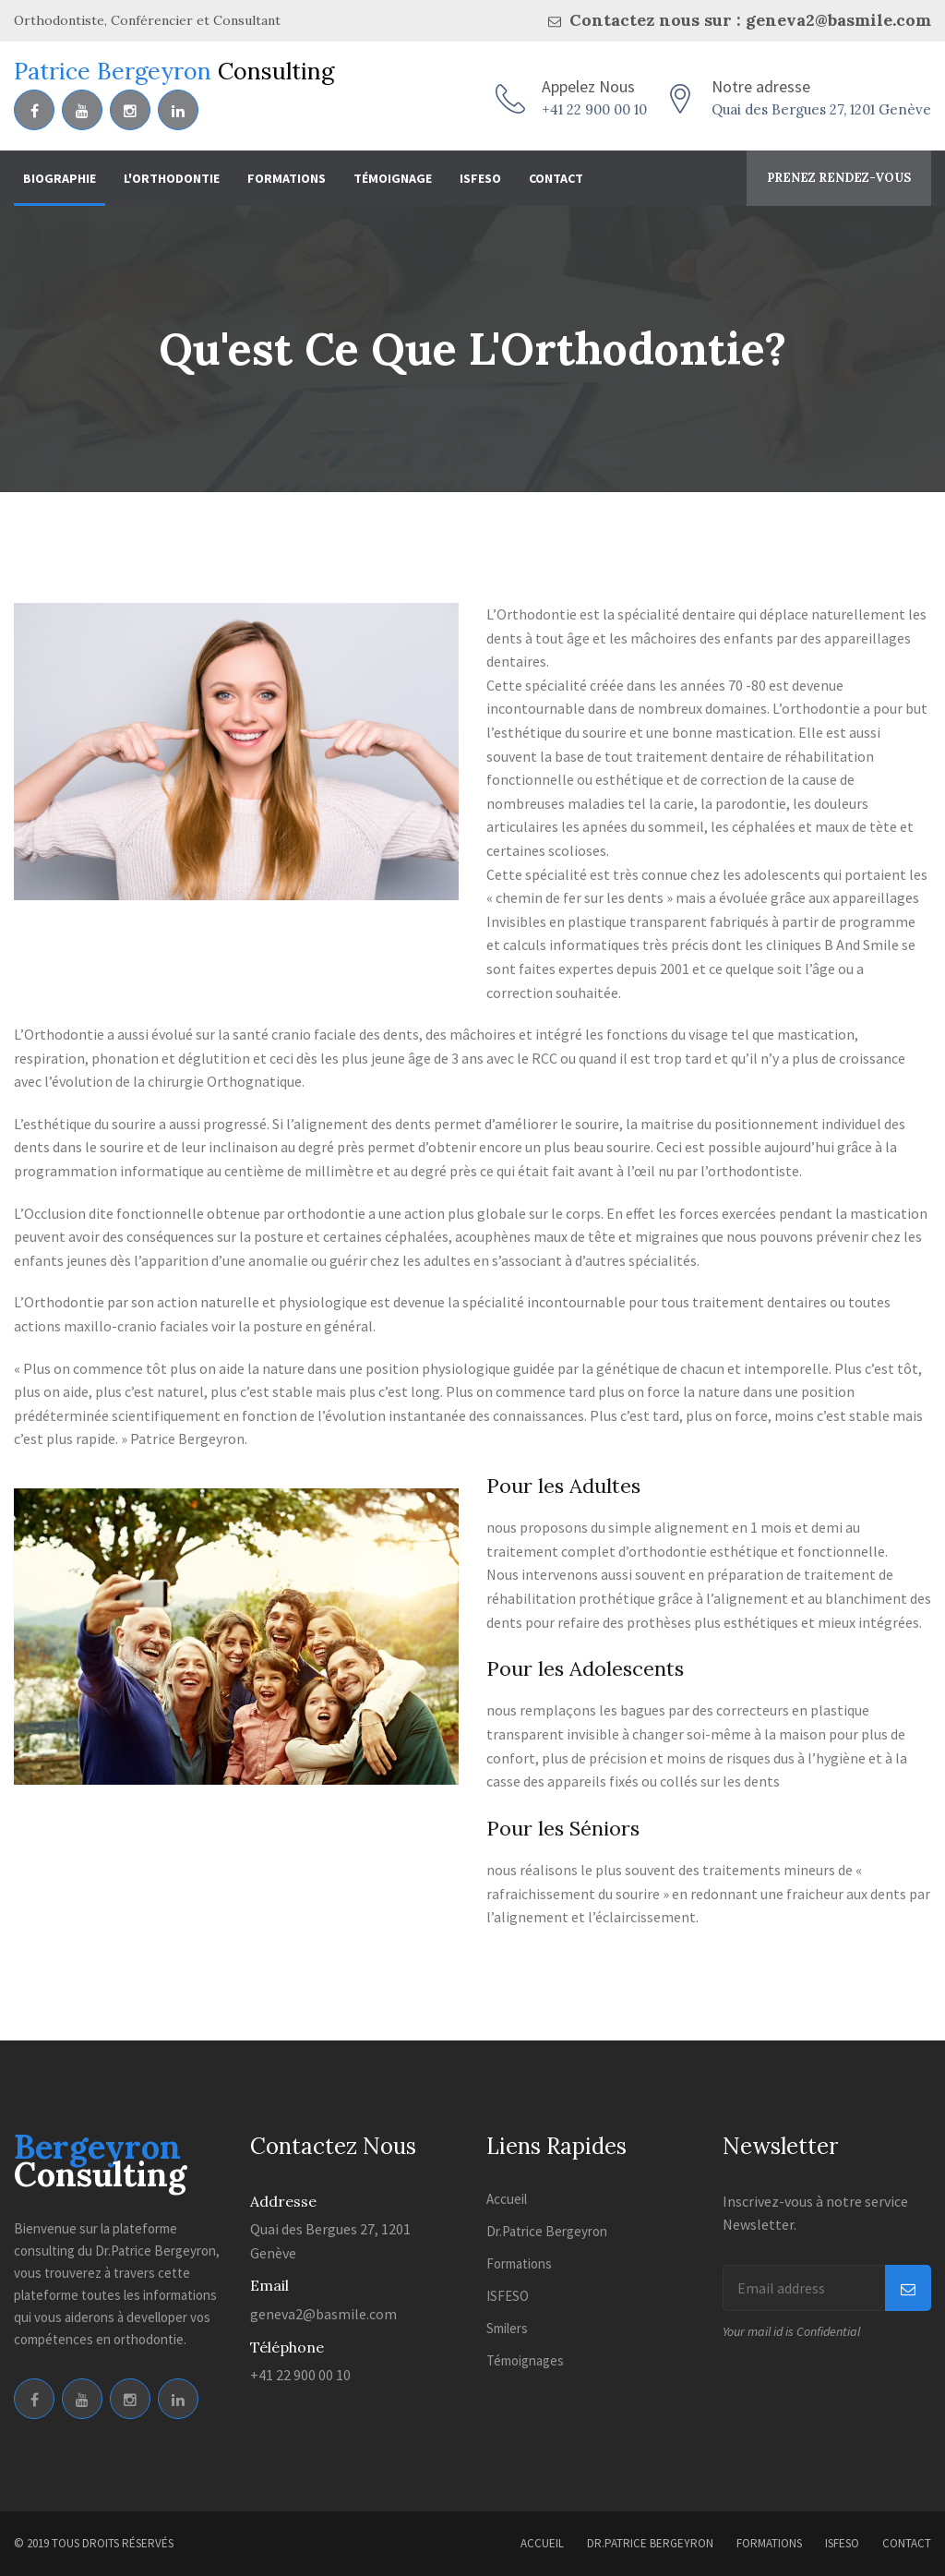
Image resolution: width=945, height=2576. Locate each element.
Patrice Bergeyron (174, 71)
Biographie (59, 178)
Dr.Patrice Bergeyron (546, 2231)
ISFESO (480, 178)
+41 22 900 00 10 (594, 109)
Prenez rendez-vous (839, 178)
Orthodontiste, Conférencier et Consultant (147, 20)
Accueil (506, 2199)
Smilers (507, 2328)
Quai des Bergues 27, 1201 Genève (821, 109)
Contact (556, 178)
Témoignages (525, 2360)
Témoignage (392, 178)
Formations (286, 178)
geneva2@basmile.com (323, 2314)
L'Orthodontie (172, 178)
